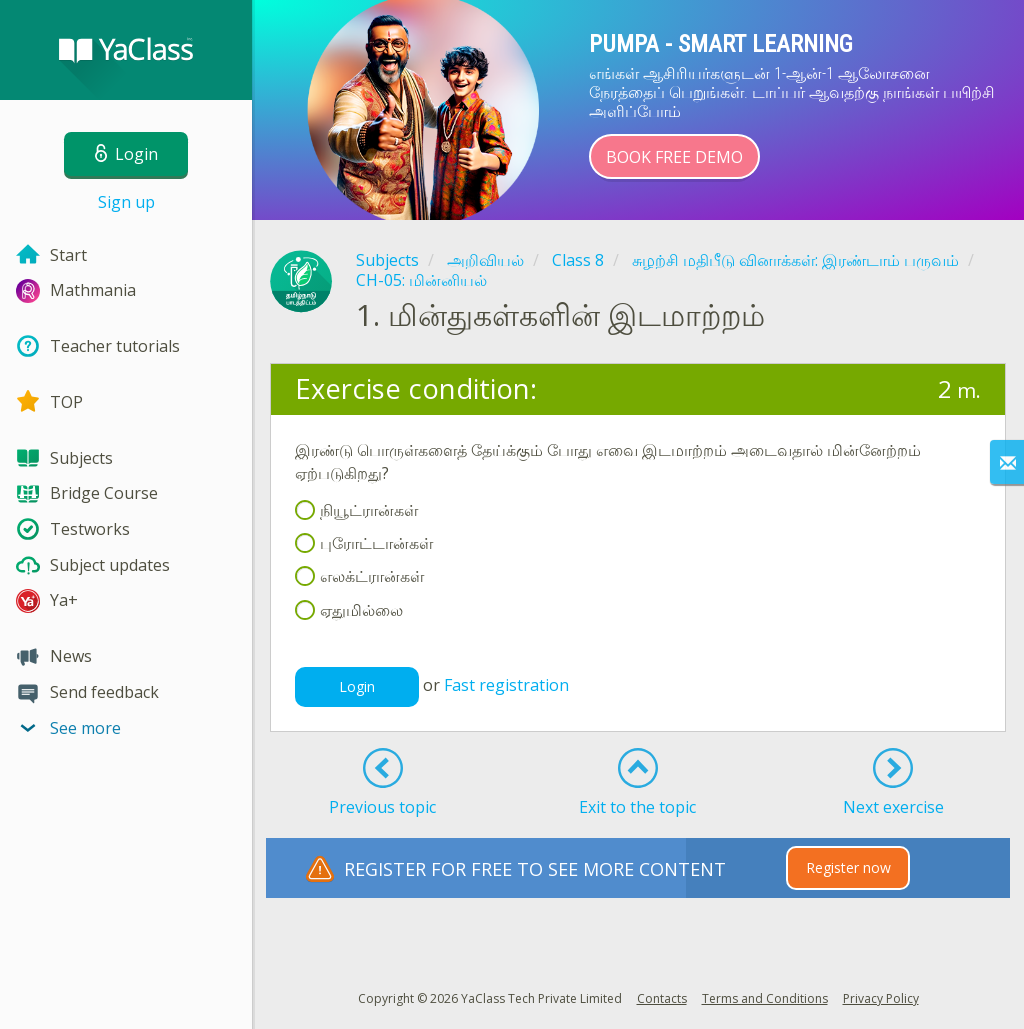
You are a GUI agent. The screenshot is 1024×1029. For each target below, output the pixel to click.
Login (357, 686)
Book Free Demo (674, 157)
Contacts (662, 998)
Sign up (126, 202)
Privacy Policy (881, 998)
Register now (848, 867)
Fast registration (506, 685)
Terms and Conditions (765, 998)
